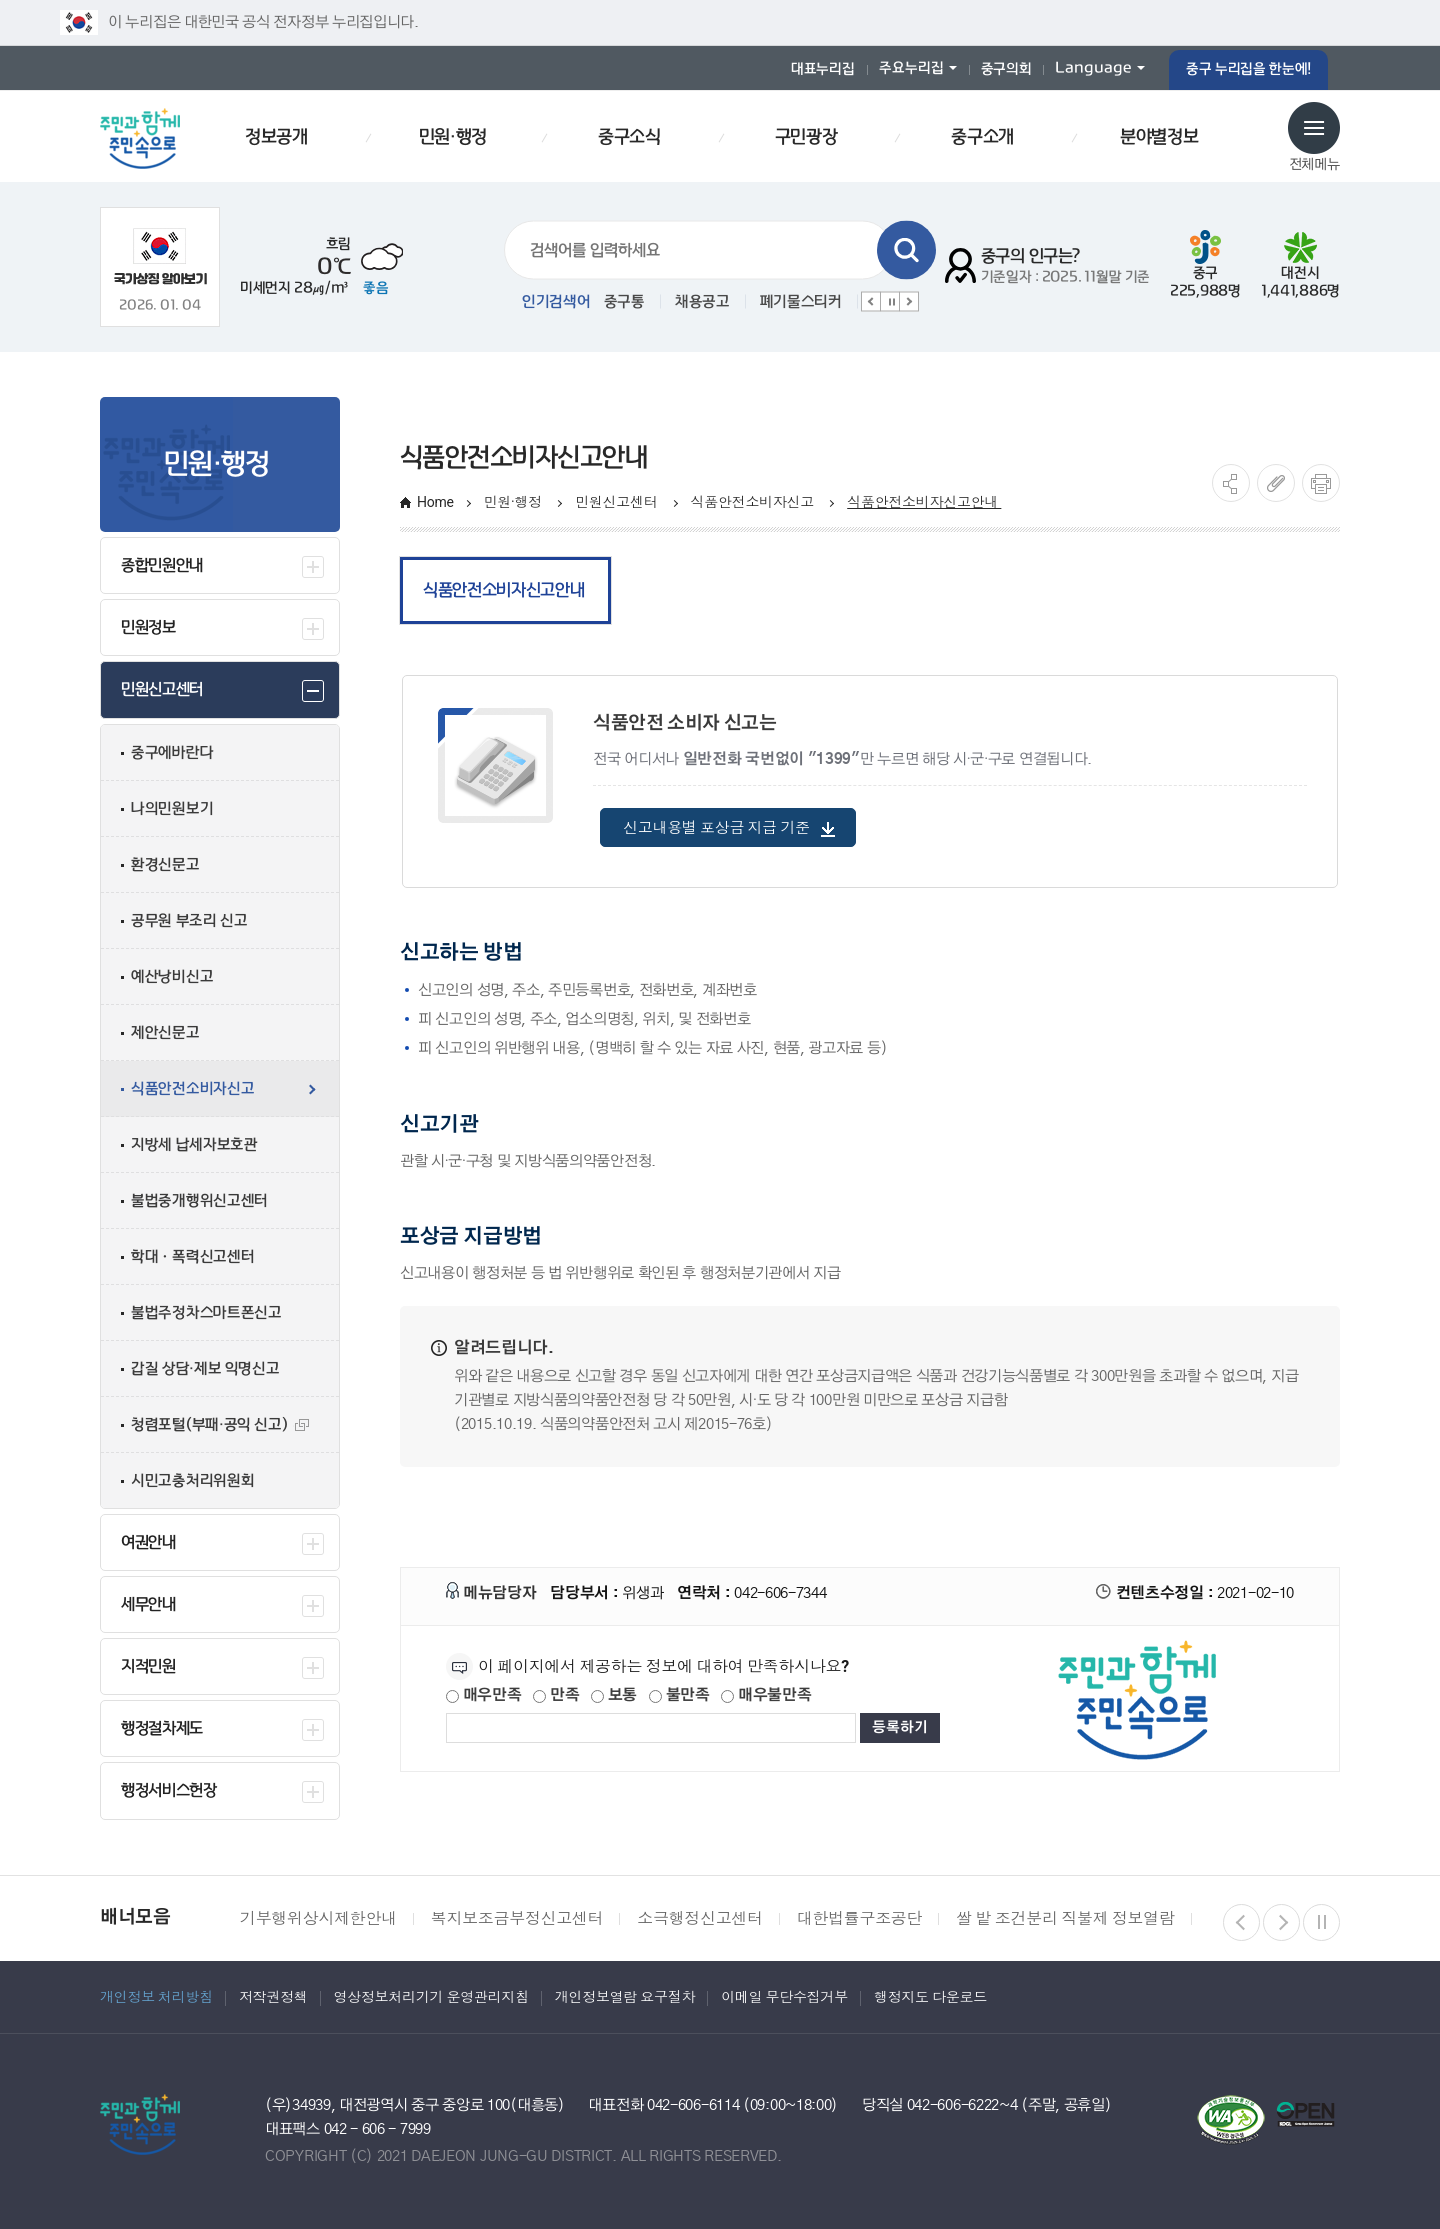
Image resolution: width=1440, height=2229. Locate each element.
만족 (556, 1687)
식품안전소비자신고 (754, 502)
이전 (871, 302)
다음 (909, 302)
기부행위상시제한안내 (318, 1918)
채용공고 (702, 302)
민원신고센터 (618, 502)
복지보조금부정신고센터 (517, 1918)
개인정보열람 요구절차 (625, 1997)
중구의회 (1006, 69)
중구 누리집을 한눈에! (1248, 69)
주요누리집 (911, 68)
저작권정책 (273, 1997)
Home (435, 502)
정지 (890, 302)
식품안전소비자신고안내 (924, 502)
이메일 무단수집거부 (784, 1997)
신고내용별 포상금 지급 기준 (729, 820)
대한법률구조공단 (859, 1918)
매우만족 (484, 1687)
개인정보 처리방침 (156, 1997)
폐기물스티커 (801, 302)
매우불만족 (766, 1687)
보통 (614, 1687)
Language (1093, 68)
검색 (906, 250)
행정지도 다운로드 (930, 1997)
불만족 (679, 1687)
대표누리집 (823, 69)
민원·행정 (514, 502)
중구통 (624, 302)
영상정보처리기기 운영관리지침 (431, 1997)
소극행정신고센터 (699, 1918)
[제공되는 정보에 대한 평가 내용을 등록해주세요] (651, 1720)
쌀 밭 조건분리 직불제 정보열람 (1065, 1918)
